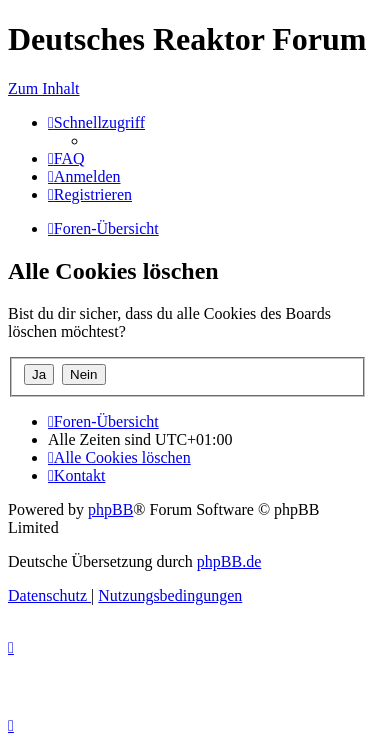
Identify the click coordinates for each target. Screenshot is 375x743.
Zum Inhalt (44, 88)
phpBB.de (229, 561)
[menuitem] (66, 158)
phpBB (110, 509)
